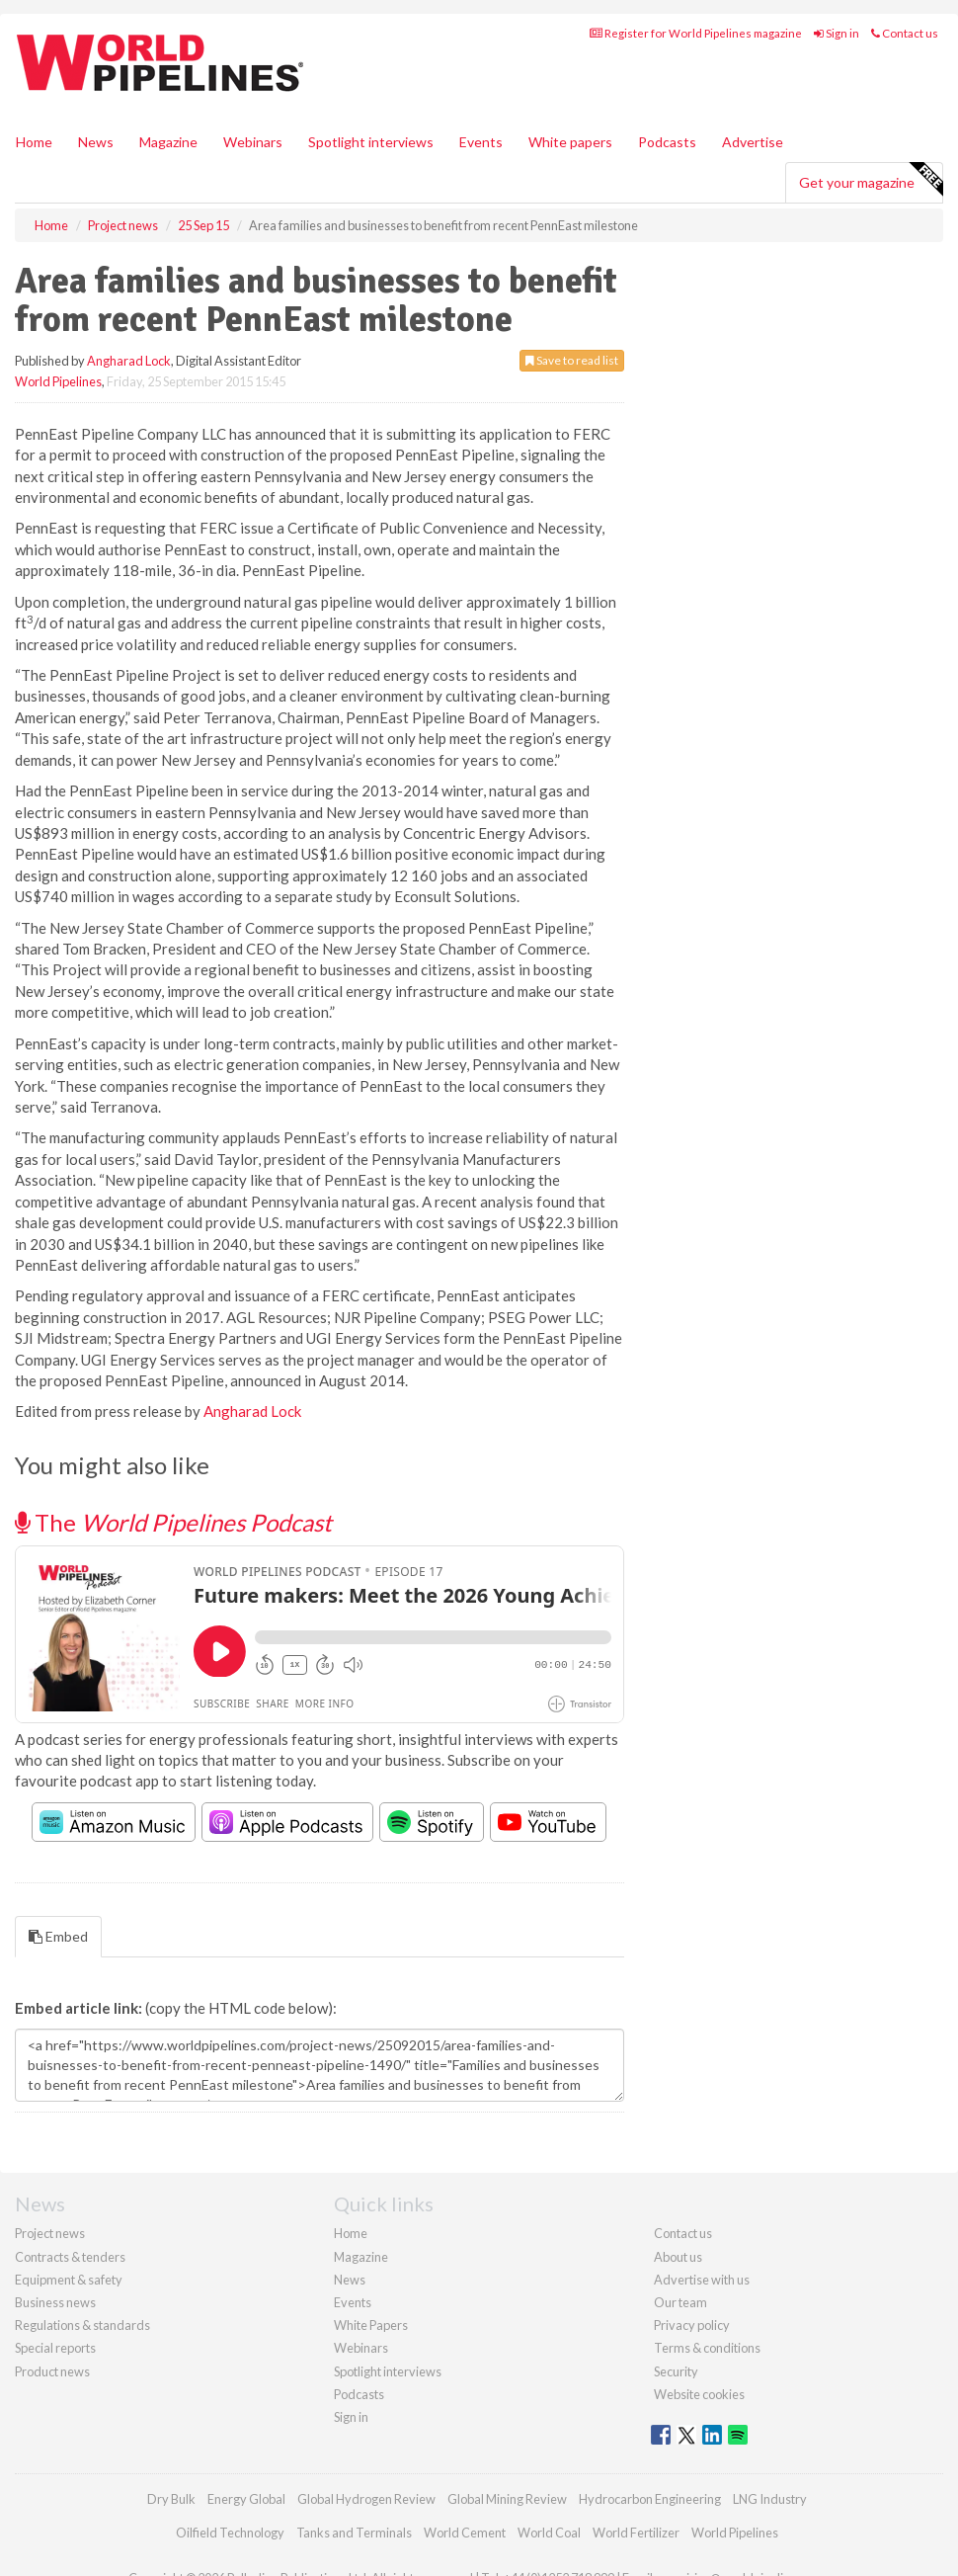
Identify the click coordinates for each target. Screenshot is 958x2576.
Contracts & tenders (70, 2257)
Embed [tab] (58, 1936)
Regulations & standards (82, 2325)
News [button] (96, 141)
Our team (680, 2302)
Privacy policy (692, 2325)
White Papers (371, 2325)
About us (678, 2257)
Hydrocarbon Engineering (650, 2499)
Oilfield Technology (230, 2532)
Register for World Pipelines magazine (696, 33)
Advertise (752, 141)
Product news (52, 2371)
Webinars (252, 141)
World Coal (549, 2532)
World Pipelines (58, 381)
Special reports (55, 2348)
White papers (570, 141)
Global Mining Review (507, 2499)
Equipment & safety (68, 2279)
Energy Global (246, 2499)
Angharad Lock (129, 361)
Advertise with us (702, 2279)
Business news (55, 2302)
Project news (50, 2233)
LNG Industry (770, 2499)
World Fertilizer (636, 2532)
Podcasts (667, 141)
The (173, 1522)
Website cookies (699, 2394)
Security (676, 2371)
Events (481, 141)
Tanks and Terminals (354, 2532)
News (349, 2279)
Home (34, 141)
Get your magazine (870, 180)
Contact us (904, 33)
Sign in (836, 33)
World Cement (465, 2532)
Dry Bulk (171, 2499)
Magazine (168, 141)
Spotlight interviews (371, 141)
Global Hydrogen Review (366, 2499)
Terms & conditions (707, 2348)
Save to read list (571, 360)
